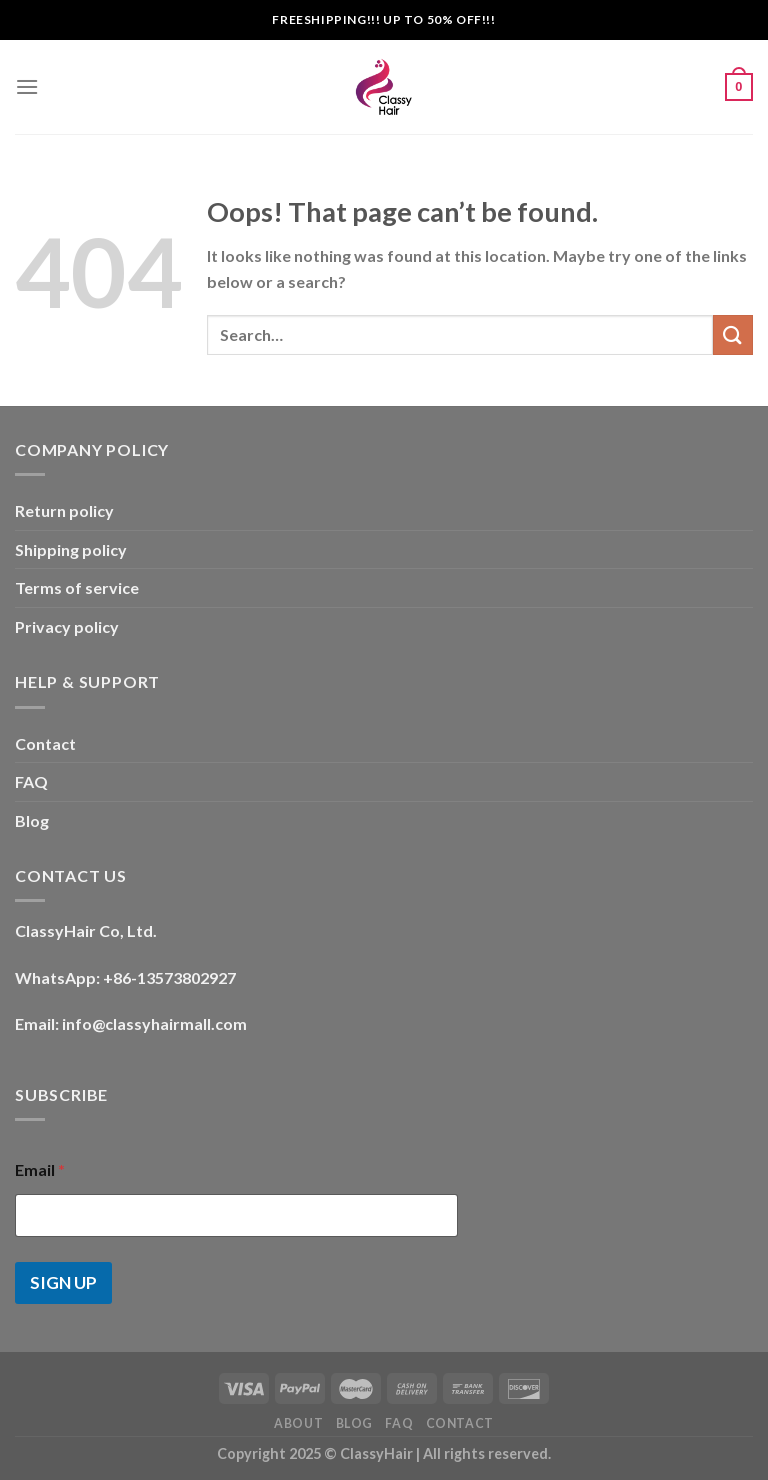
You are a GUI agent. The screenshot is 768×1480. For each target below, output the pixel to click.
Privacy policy (67, 626)
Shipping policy (71, 549)
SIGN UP (63, 1282)
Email (40, 1169)
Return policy (64, 510)
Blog (32, 820)
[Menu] (27, 86)
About (298, 1423)
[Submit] (733, 334)
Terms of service (77, 587)
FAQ (31, 781)
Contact (45, 743)
